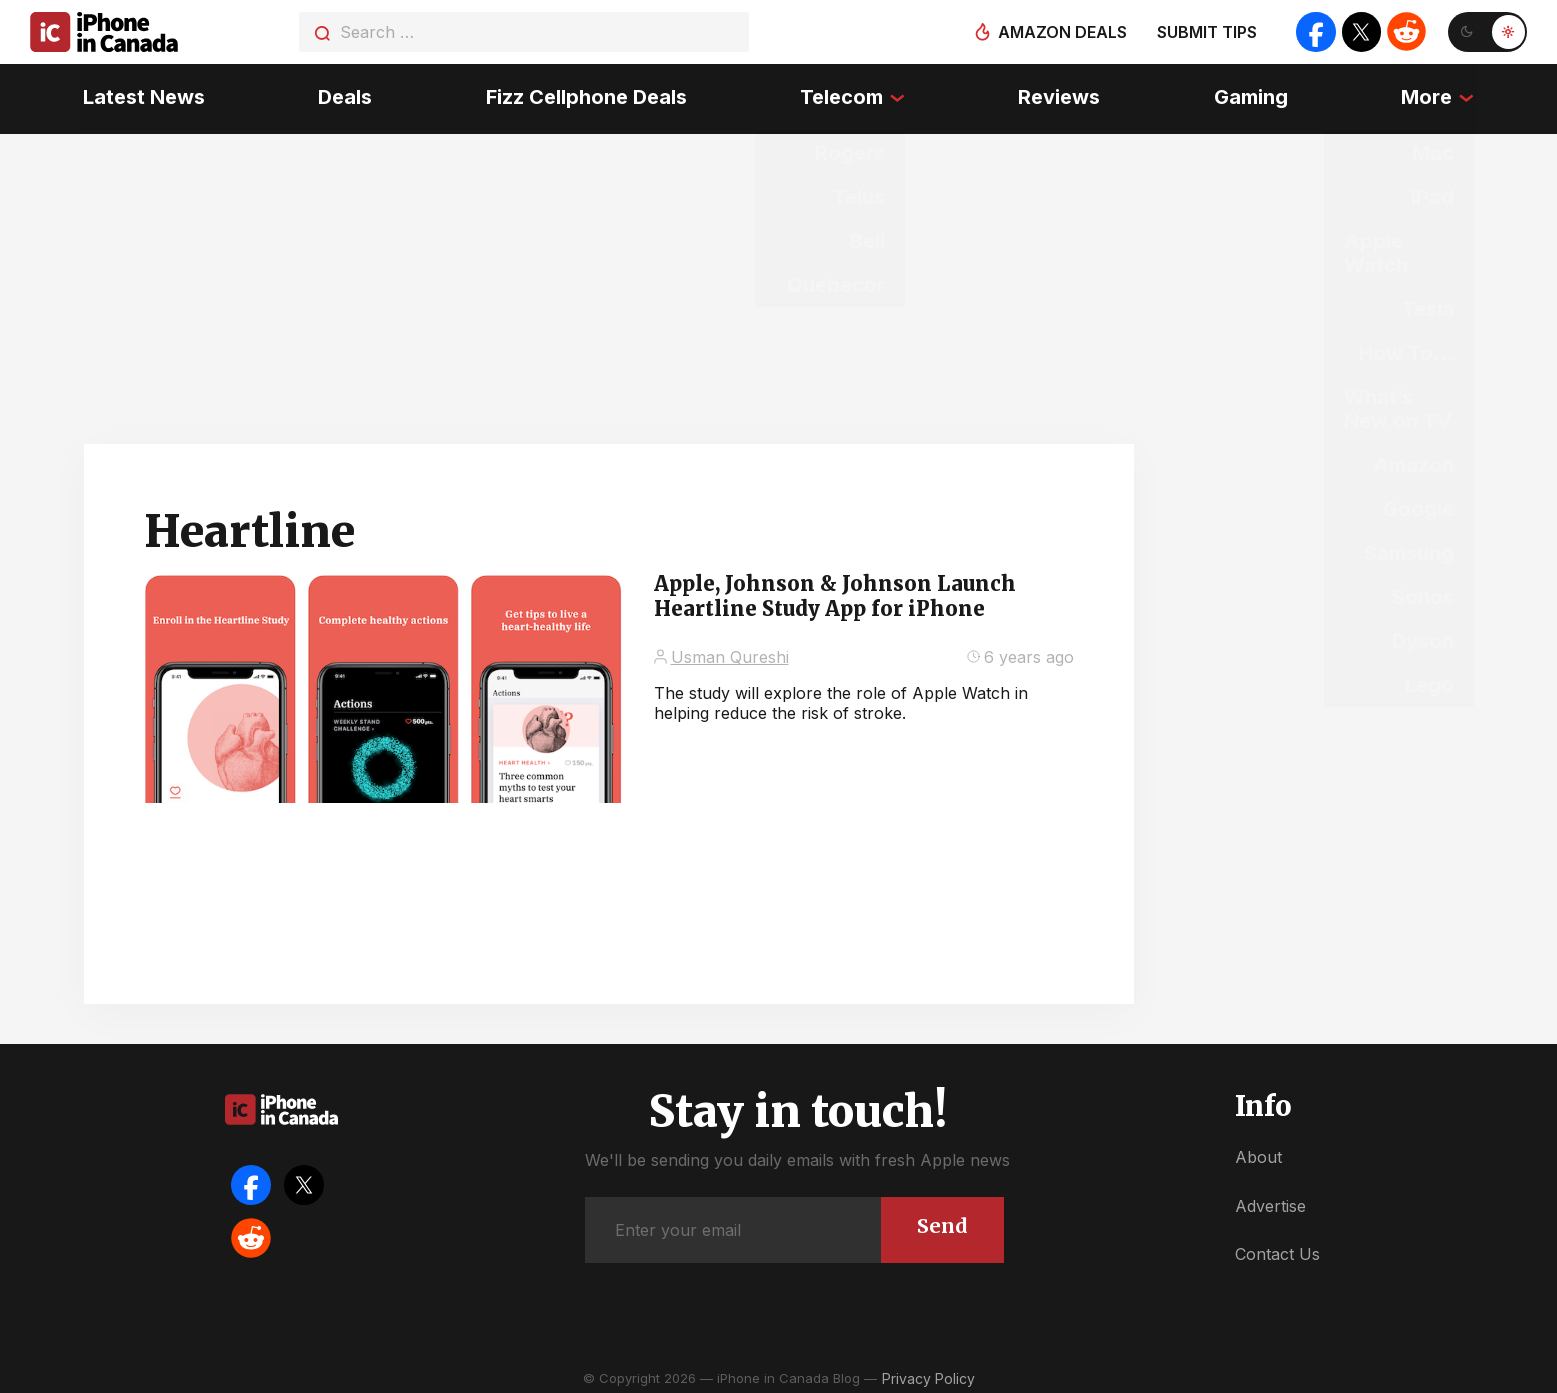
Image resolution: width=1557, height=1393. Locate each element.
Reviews (1060, 95)
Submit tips (1205, 32)
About (1258, 1152)
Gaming (1253, 95)
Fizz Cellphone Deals (585, 95)
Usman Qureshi (730, 651)
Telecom (841, 95)
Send (942, 1220)
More (1429, 95)
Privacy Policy (928, 1372)
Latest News (141, 95)
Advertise (1270, 1200)
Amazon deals (1060, 32)
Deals (343, 95)
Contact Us (1277, 1249)
